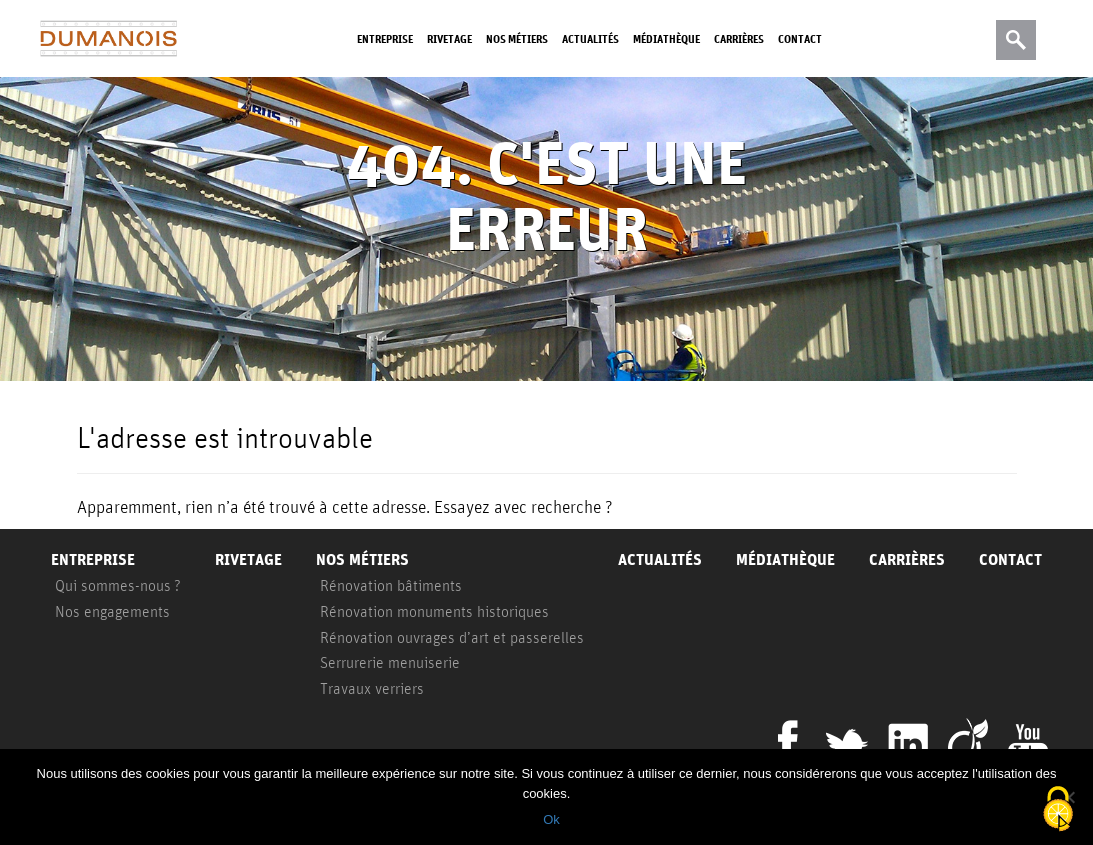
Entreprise (385, 38)
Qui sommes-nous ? (118, 585)
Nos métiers (517, 38)
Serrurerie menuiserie (390, 662)
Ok (551, 819)
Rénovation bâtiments (391, 585)
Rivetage (449, 38)
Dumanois (108, 39)
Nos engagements (112, 611)
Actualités (590, 38)
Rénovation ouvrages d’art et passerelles (452, 637)
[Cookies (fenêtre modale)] (1058, 810)
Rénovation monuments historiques (434, 611)
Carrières (739, 38)
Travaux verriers (372, 688)
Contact (800, 38)
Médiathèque (666, 38)
